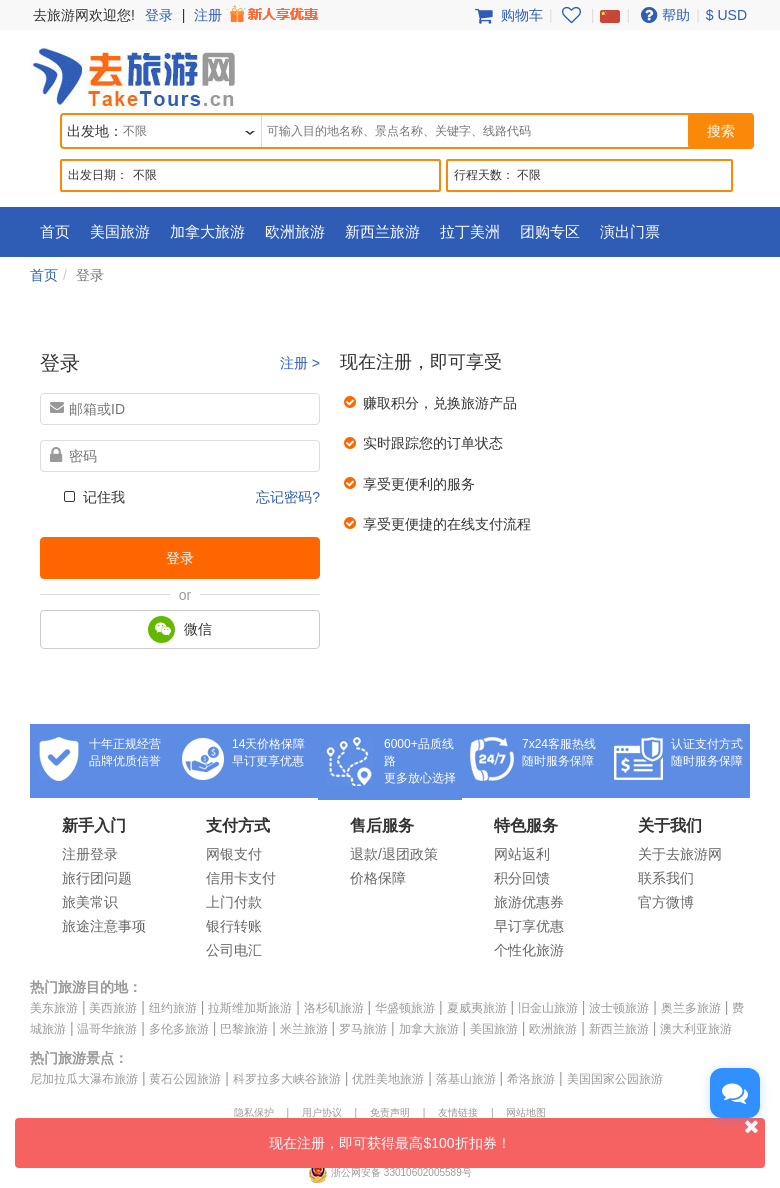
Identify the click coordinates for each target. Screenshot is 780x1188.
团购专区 (550, 231)
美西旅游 (113, 1008)
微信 (180, 629)
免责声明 (390, 1112)
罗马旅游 (363, 1029)
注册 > (300, 363)
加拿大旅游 (207, 231)
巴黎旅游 (244, 1029)
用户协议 (322, 1112)
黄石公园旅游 (185, 1079)
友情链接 (458, 1112)
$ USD (726, 15)
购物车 (507, 15)
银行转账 (234, 926)
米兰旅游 (304, 1029)
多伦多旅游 (179, 1029)
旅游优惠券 (529, 902)
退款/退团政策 (394, 854)
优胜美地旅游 (388, 1079)
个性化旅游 (529, 950)
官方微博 (666, 902)
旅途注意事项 (104, 926)
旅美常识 (90, 902)
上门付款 (234, 902)
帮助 (663, 15)
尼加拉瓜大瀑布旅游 (84, 1079)
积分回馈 (522, 878)
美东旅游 (54, 1008)
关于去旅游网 (680, 854)
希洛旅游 (531, 1079)
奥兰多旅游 (691, 1008)
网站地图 (526, 1112)
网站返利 (522, 854)
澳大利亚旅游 (696, 1029)
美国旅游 (120, 231)
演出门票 (630, 231)
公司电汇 (234, 950)
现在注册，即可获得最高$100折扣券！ (517, 1134)
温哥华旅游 (107, 1029)
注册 (258, 15)
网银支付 (234, 854)
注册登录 (90, 854)
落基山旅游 (466, 1079)
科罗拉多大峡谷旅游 (287, 1079)
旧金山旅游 (548, 1008)
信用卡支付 (241, 878)
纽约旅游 (173, 1008)
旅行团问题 (97, 878)
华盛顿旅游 (405, 1008)
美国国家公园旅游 (615, 1079)
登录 (159, 15)
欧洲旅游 (295, 231)
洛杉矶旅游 (334, 1008)
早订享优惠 (529, 926)
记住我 (92, 497)
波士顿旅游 (619, 1008)
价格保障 (378, 878)
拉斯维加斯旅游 (250, 1008)
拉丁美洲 (470, 231)
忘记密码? (288, 497)
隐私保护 (254, 1112)
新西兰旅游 (382, 231)
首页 (55, 231)
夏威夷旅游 (477, 1008)
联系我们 (666, 878)
